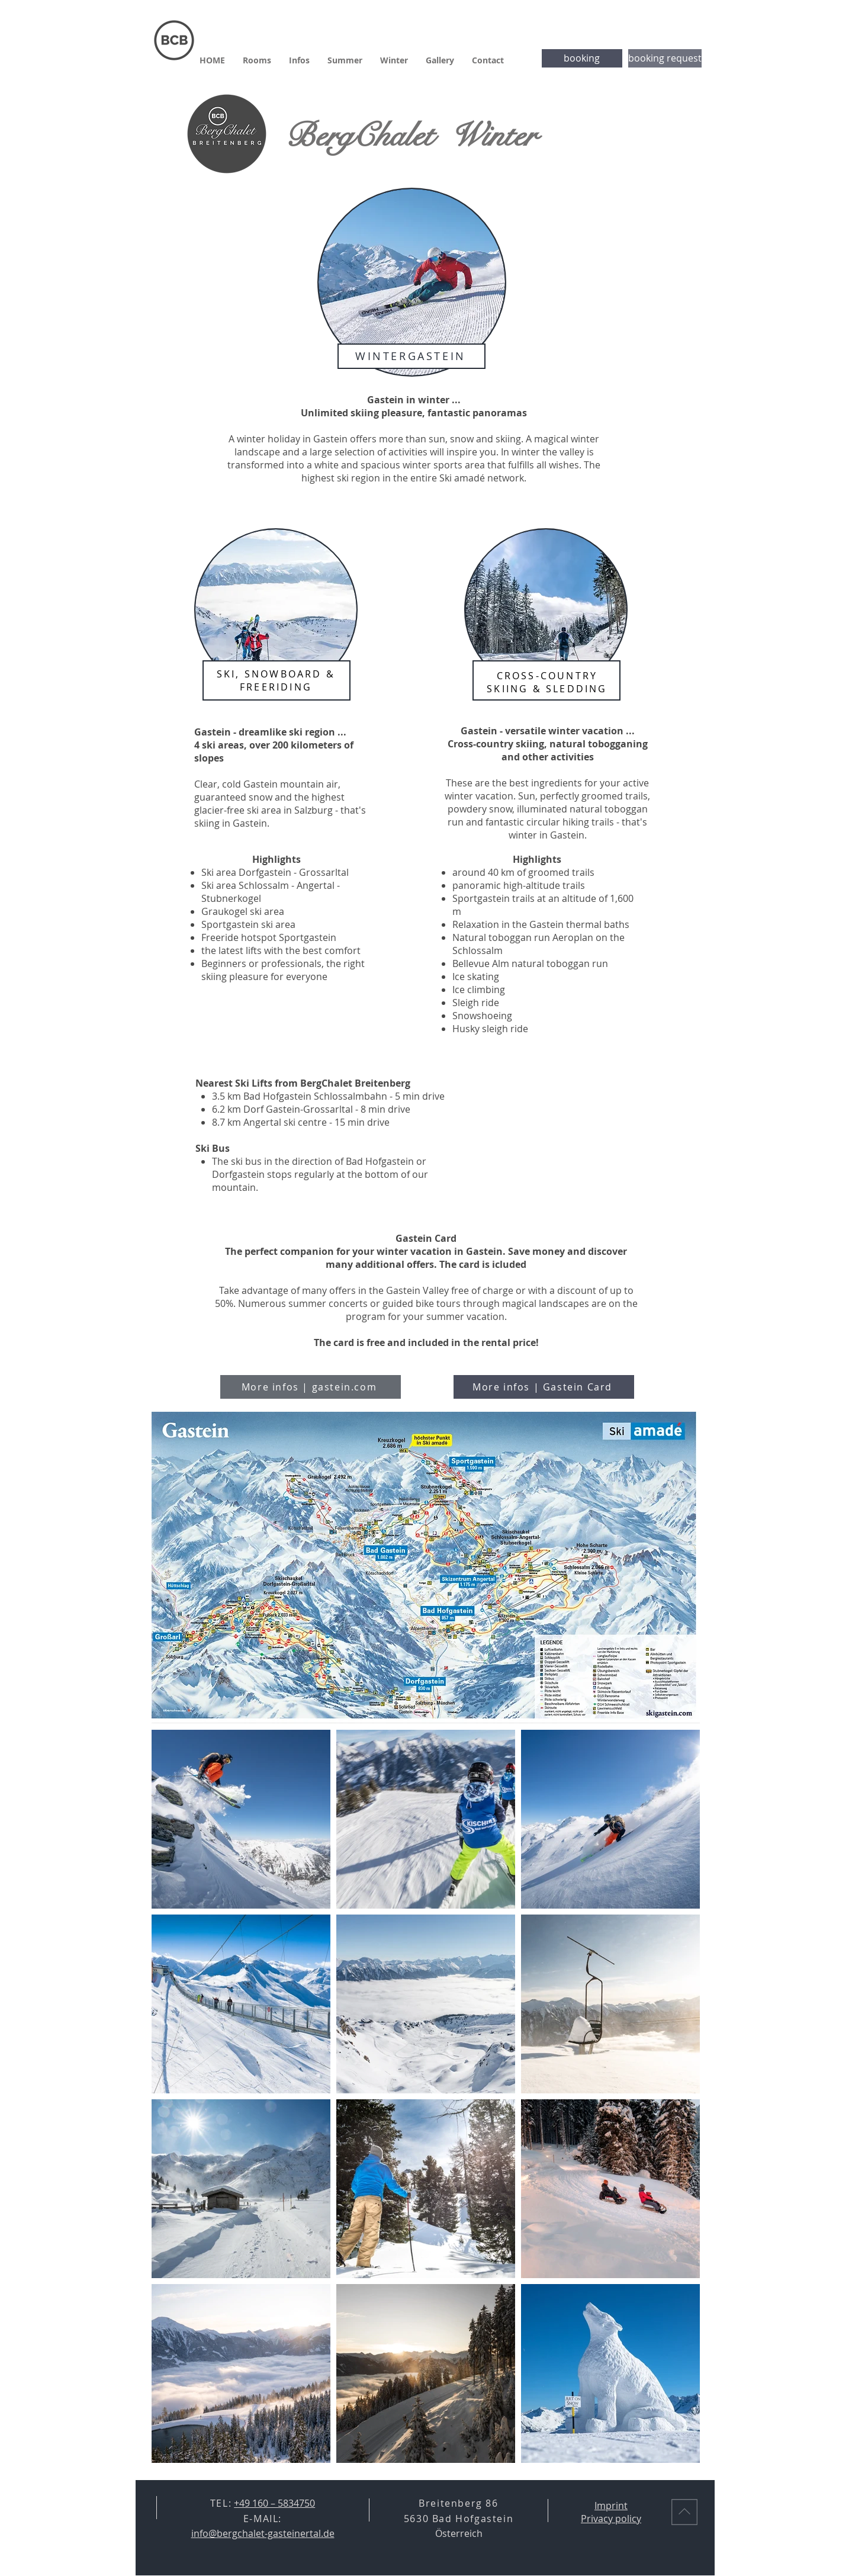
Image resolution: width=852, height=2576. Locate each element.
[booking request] (665, 58)
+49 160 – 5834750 (274, 2503)
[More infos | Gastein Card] (544, 1387)
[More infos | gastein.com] (310, 1387)
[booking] (582, 58)
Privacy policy (611, 2518)
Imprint (611, 2505)
